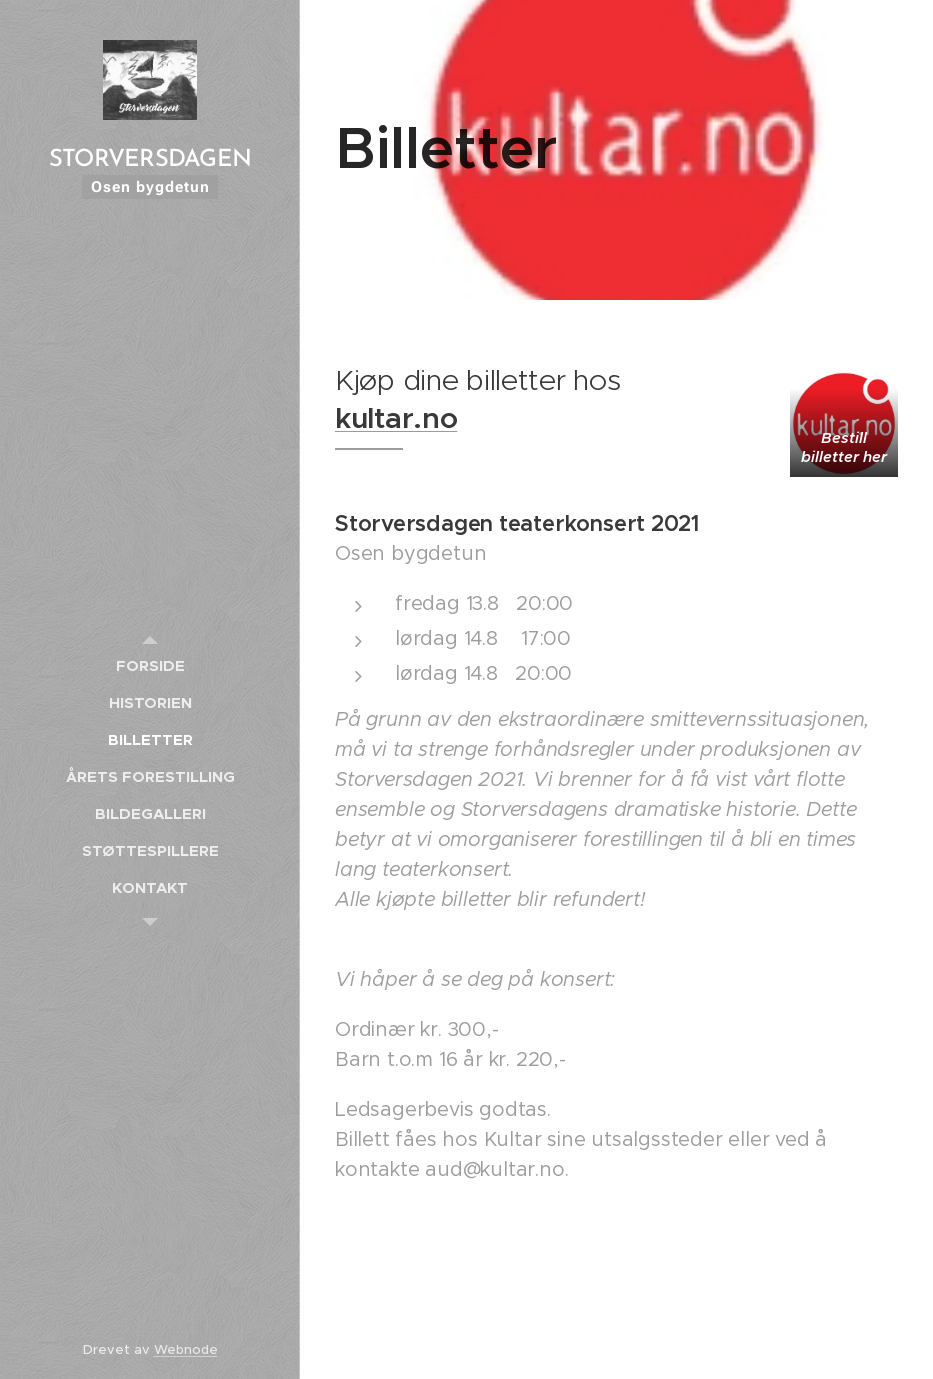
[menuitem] (150, 665)
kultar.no (396, 418)
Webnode (186, 1349)
